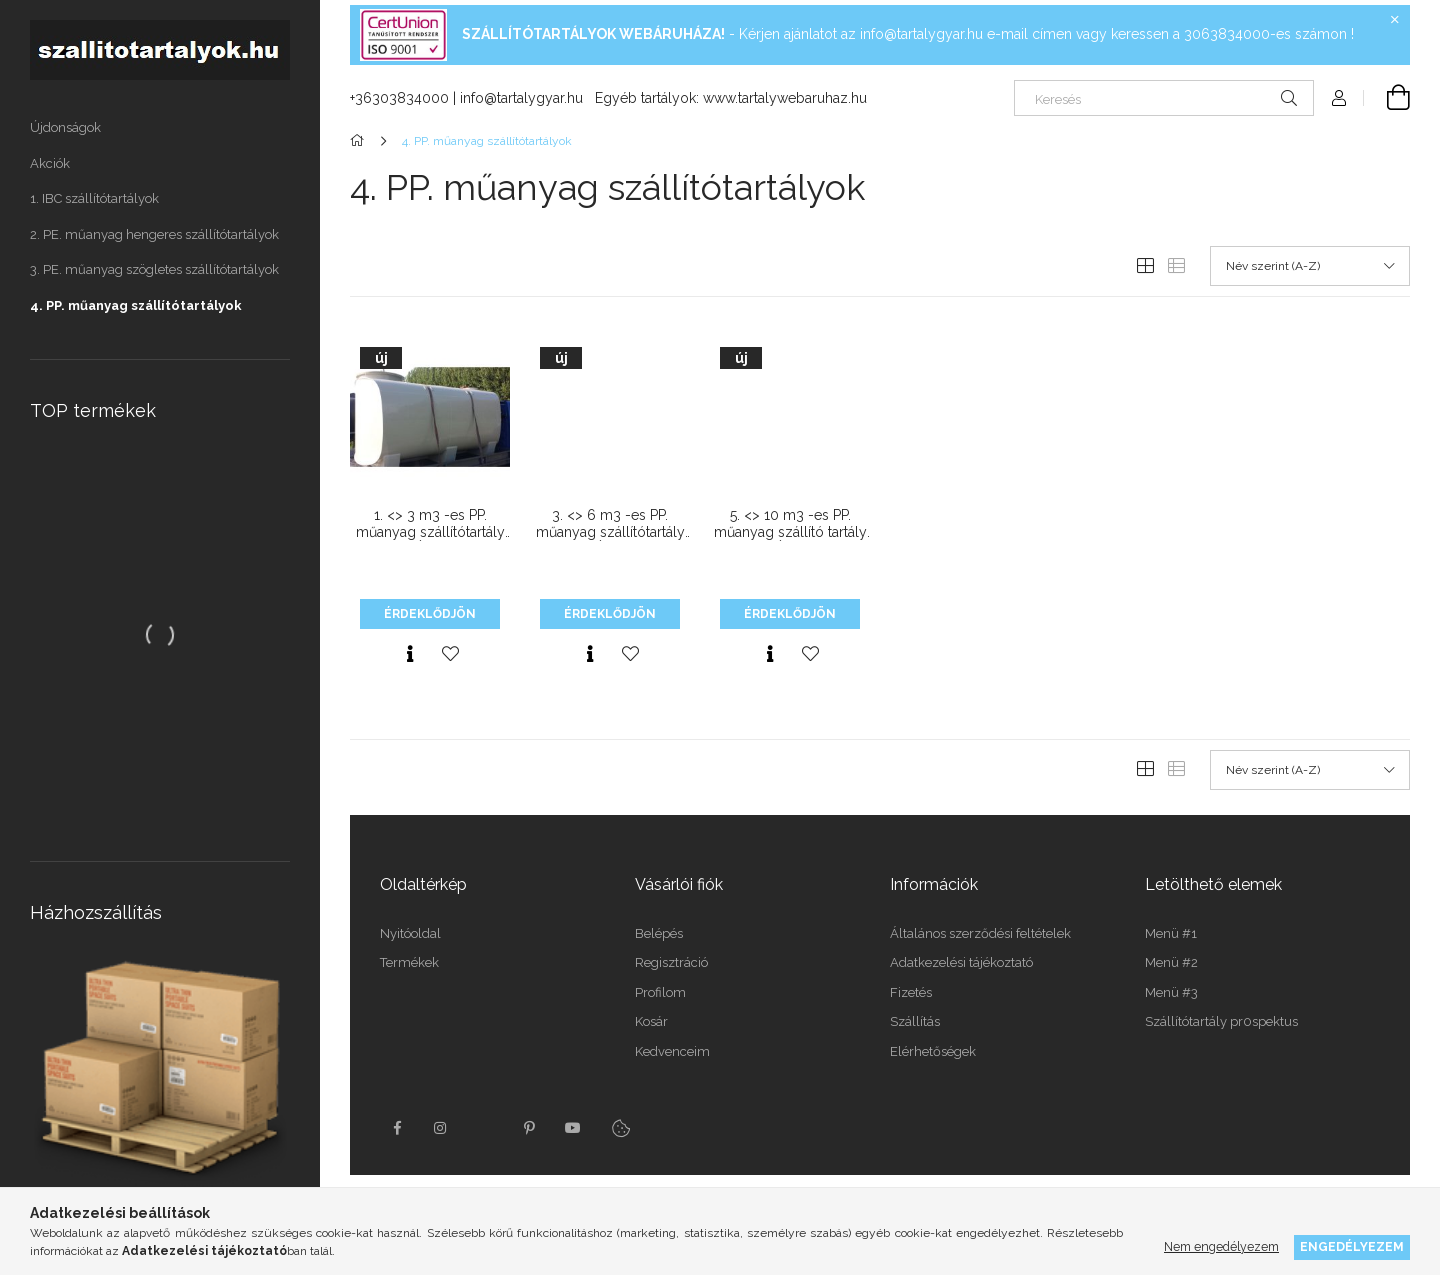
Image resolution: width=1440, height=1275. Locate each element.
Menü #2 (1171, 962)
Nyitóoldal (410, 933)
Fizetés (911, 992)
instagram (441, 1128)
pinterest (529, 1128)
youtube (573, 1128)
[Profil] (1339, 98)
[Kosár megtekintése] (1387, 98)
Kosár (651, 1021)
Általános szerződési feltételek (980, 933)
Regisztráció (671, 962)
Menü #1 (1171, 933)
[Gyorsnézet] (410, 654)
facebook (397, 1128)
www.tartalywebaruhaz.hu (785, 98)
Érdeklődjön (430, 614)
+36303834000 (399, 98)
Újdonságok (65, 127)
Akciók (50, 163)
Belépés (659, 933)
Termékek (409, 962)
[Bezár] (1395, 20)
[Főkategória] (360, 141)
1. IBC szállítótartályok (94, 198)
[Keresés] (1164, 98)
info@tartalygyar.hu (921, 34)
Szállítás (915, 1021)
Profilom (660, 992)
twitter (485, 1128)
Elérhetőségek (933, 1051)
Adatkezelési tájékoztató (961, 962)
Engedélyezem (1352, 1246)
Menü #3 (1171, 992)
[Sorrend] (1310, 266)
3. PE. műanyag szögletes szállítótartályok (154, 269)
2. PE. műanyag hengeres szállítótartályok (154, 234)
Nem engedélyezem (1221, 1246)
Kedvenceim (672, 1051)
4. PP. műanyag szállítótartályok (136, 305)
